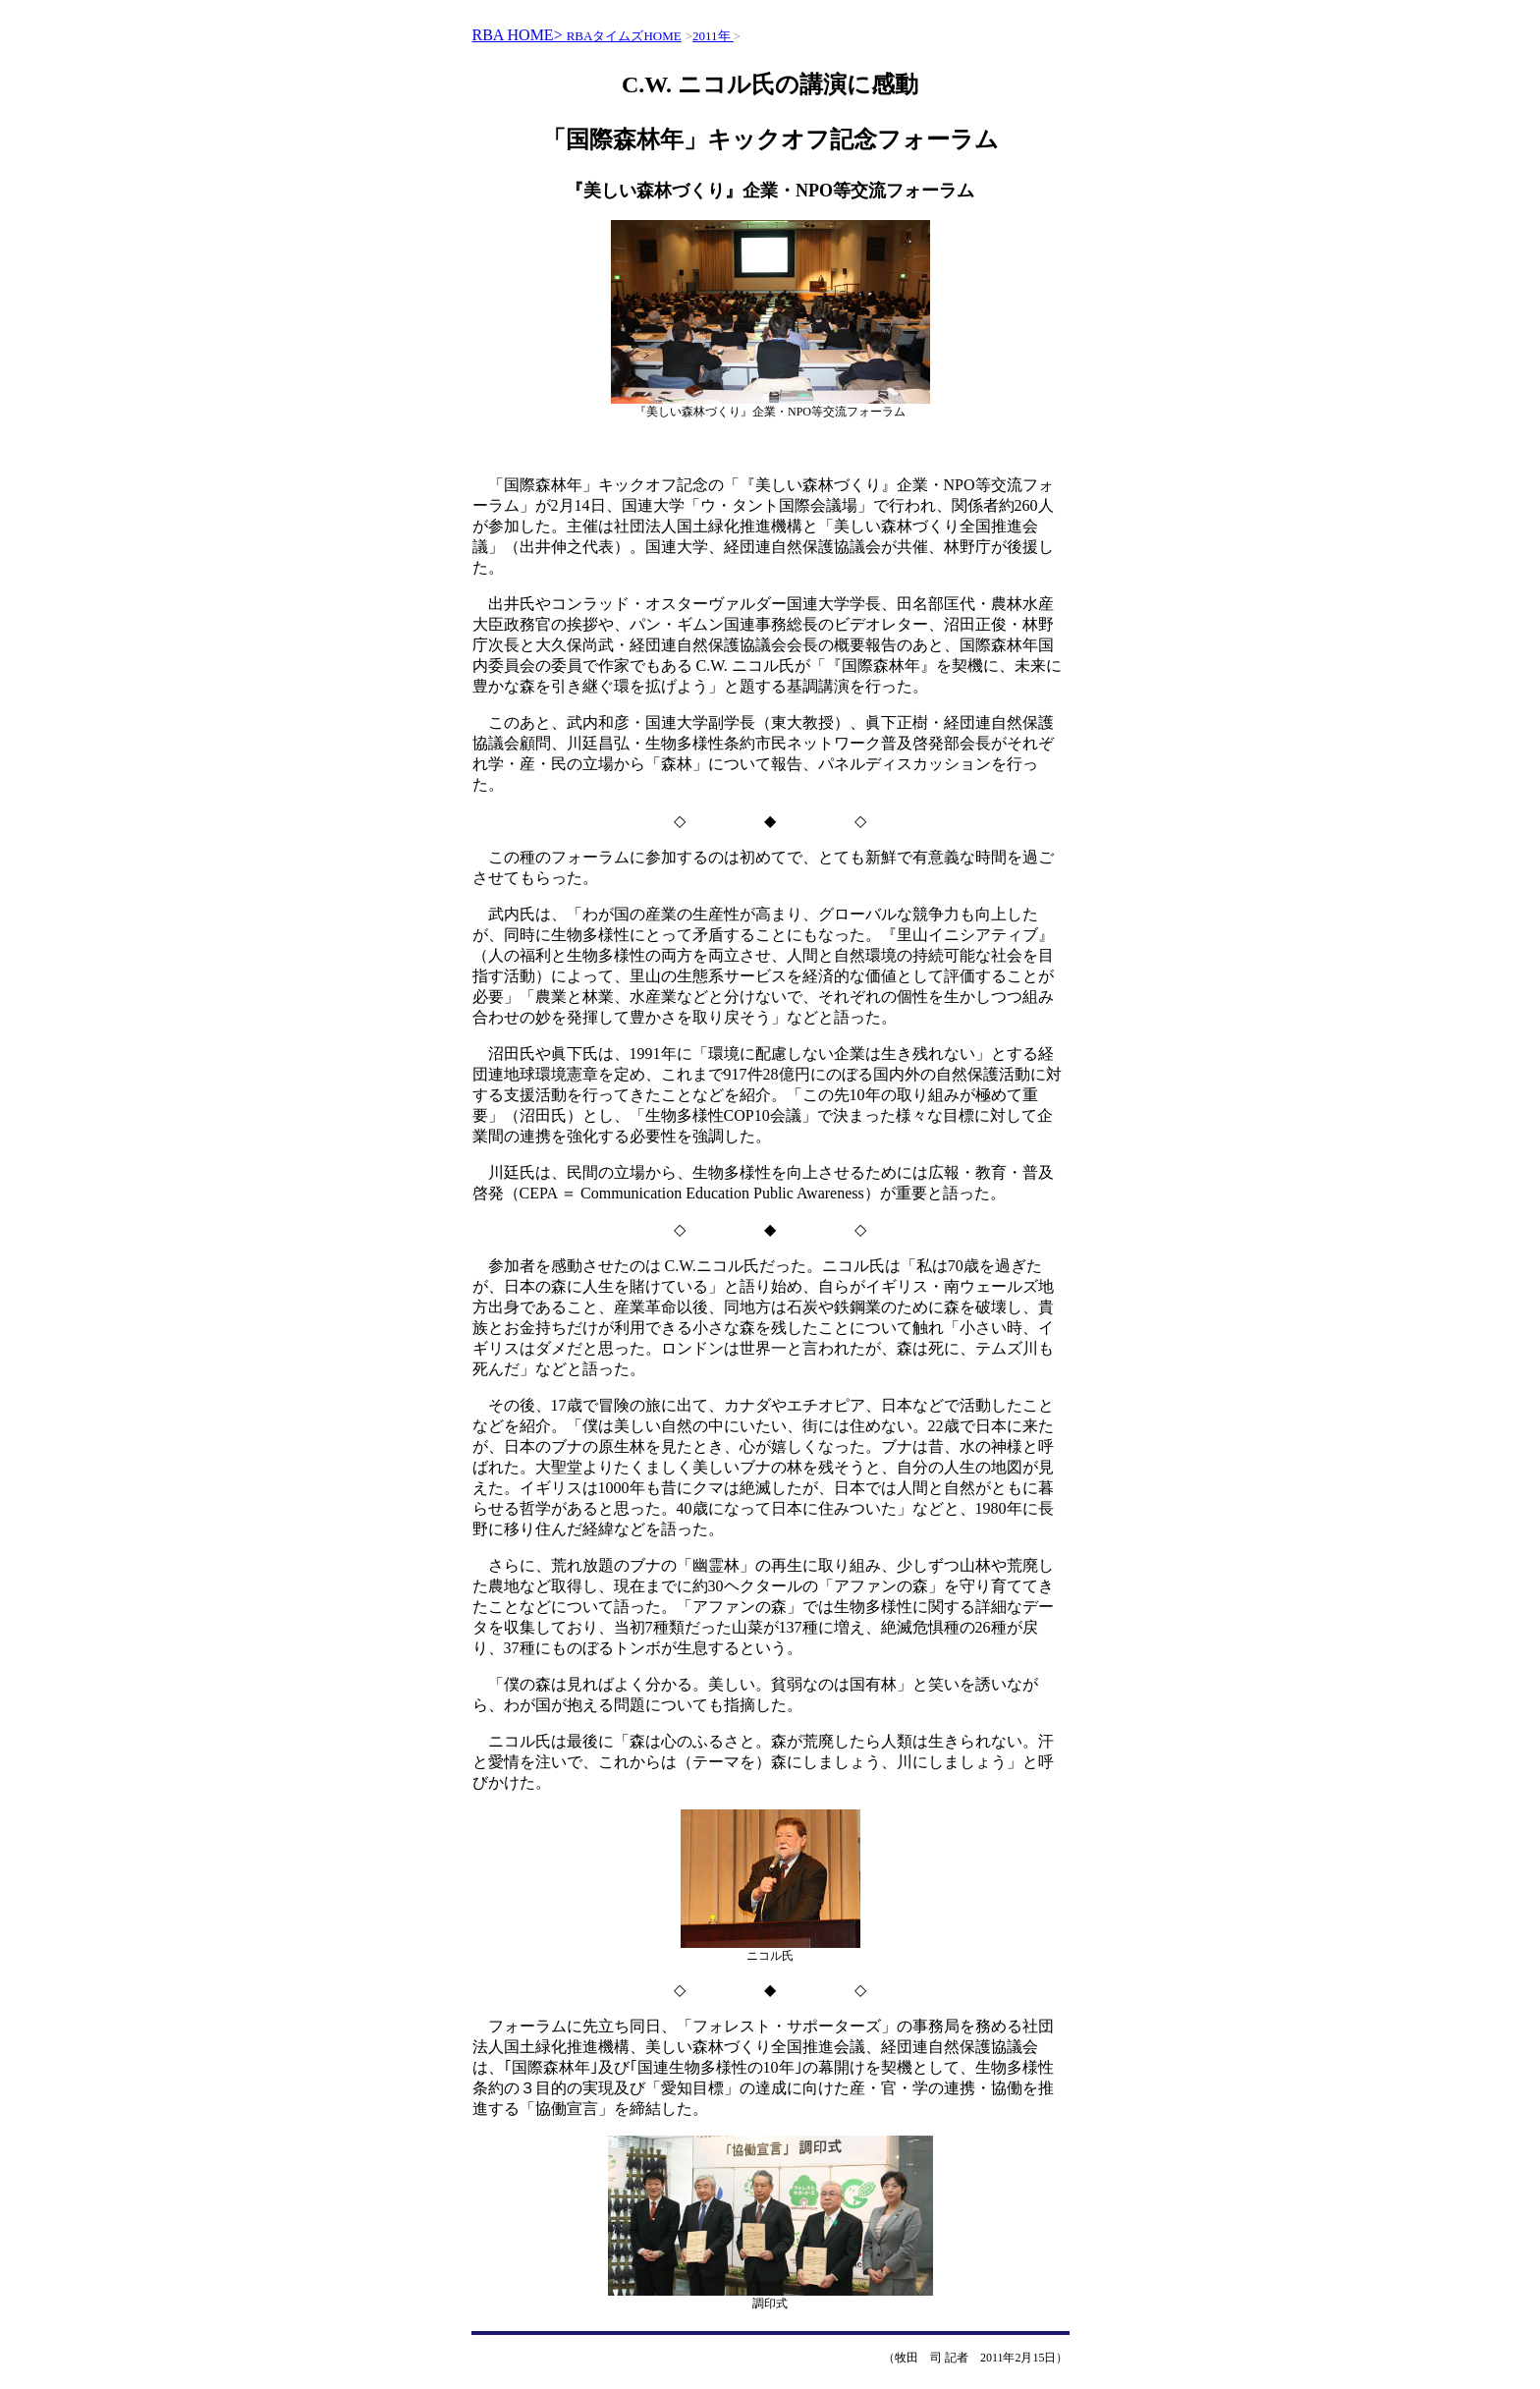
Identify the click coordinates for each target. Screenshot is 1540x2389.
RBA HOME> (519, 35)
